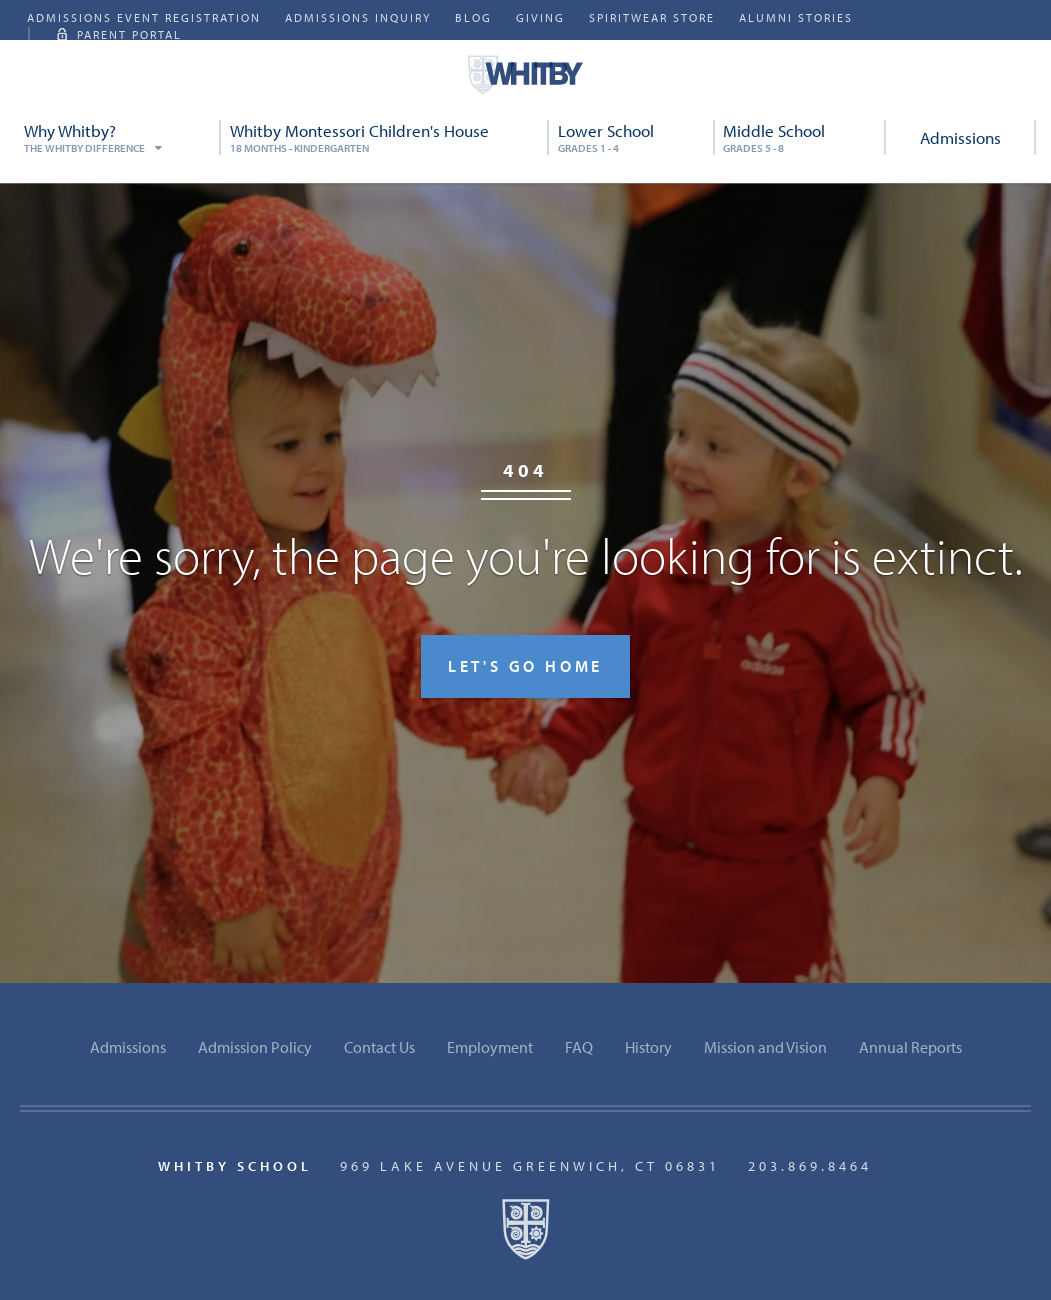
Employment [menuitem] (490, 1047)
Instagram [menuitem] (943, 1196)
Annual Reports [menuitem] (910, 1047)
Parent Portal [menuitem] (129, 34)
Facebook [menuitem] (940, 1169)
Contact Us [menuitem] (379, 1047)
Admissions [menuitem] (960, 137)
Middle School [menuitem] (800, 137)
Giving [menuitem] (540, 17)
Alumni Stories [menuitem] (796, 17)
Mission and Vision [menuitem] (765, 1047)
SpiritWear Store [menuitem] (652, 17)
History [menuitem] (648, 1047)
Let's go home (525, 666)
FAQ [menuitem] (579, 1047)
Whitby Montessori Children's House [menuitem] (385, 137)
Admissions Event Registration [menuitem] (144, 17)
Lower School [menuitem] (632, 137)
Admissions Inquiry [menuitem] (358, 17)
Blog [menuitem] (473, 17)
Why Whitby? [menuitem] (118, 137)
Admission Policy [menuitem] (255, 1047)
